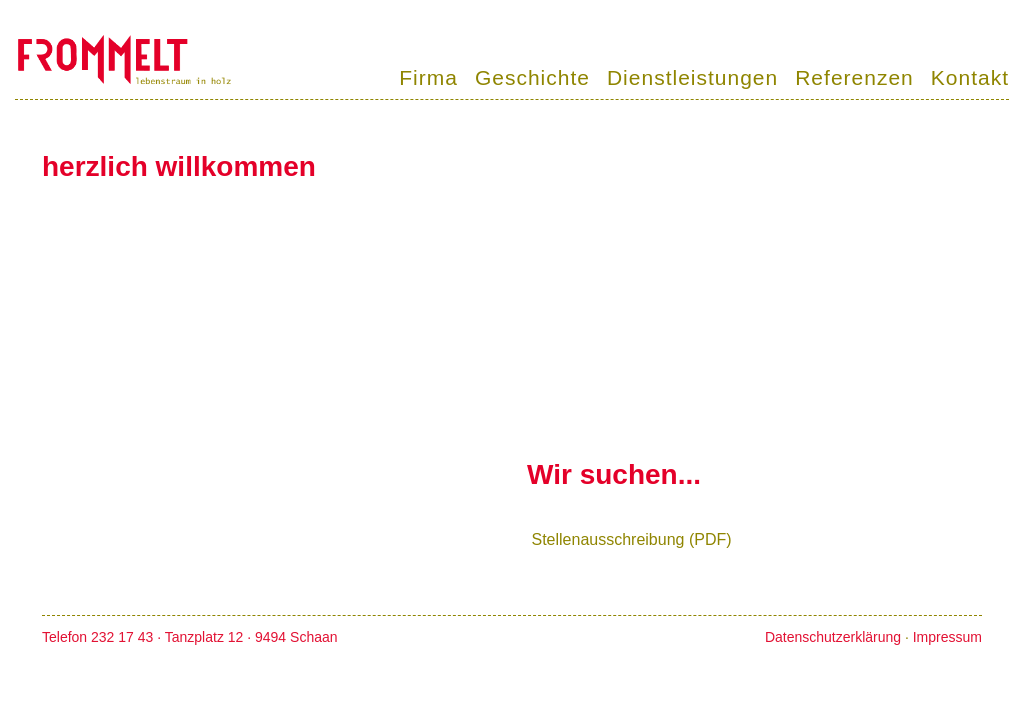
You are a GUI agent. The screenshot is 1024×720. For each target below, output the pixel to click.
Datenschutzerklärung (833, 637)
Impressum (947, 637)
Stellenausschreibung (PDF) (631, 539)
